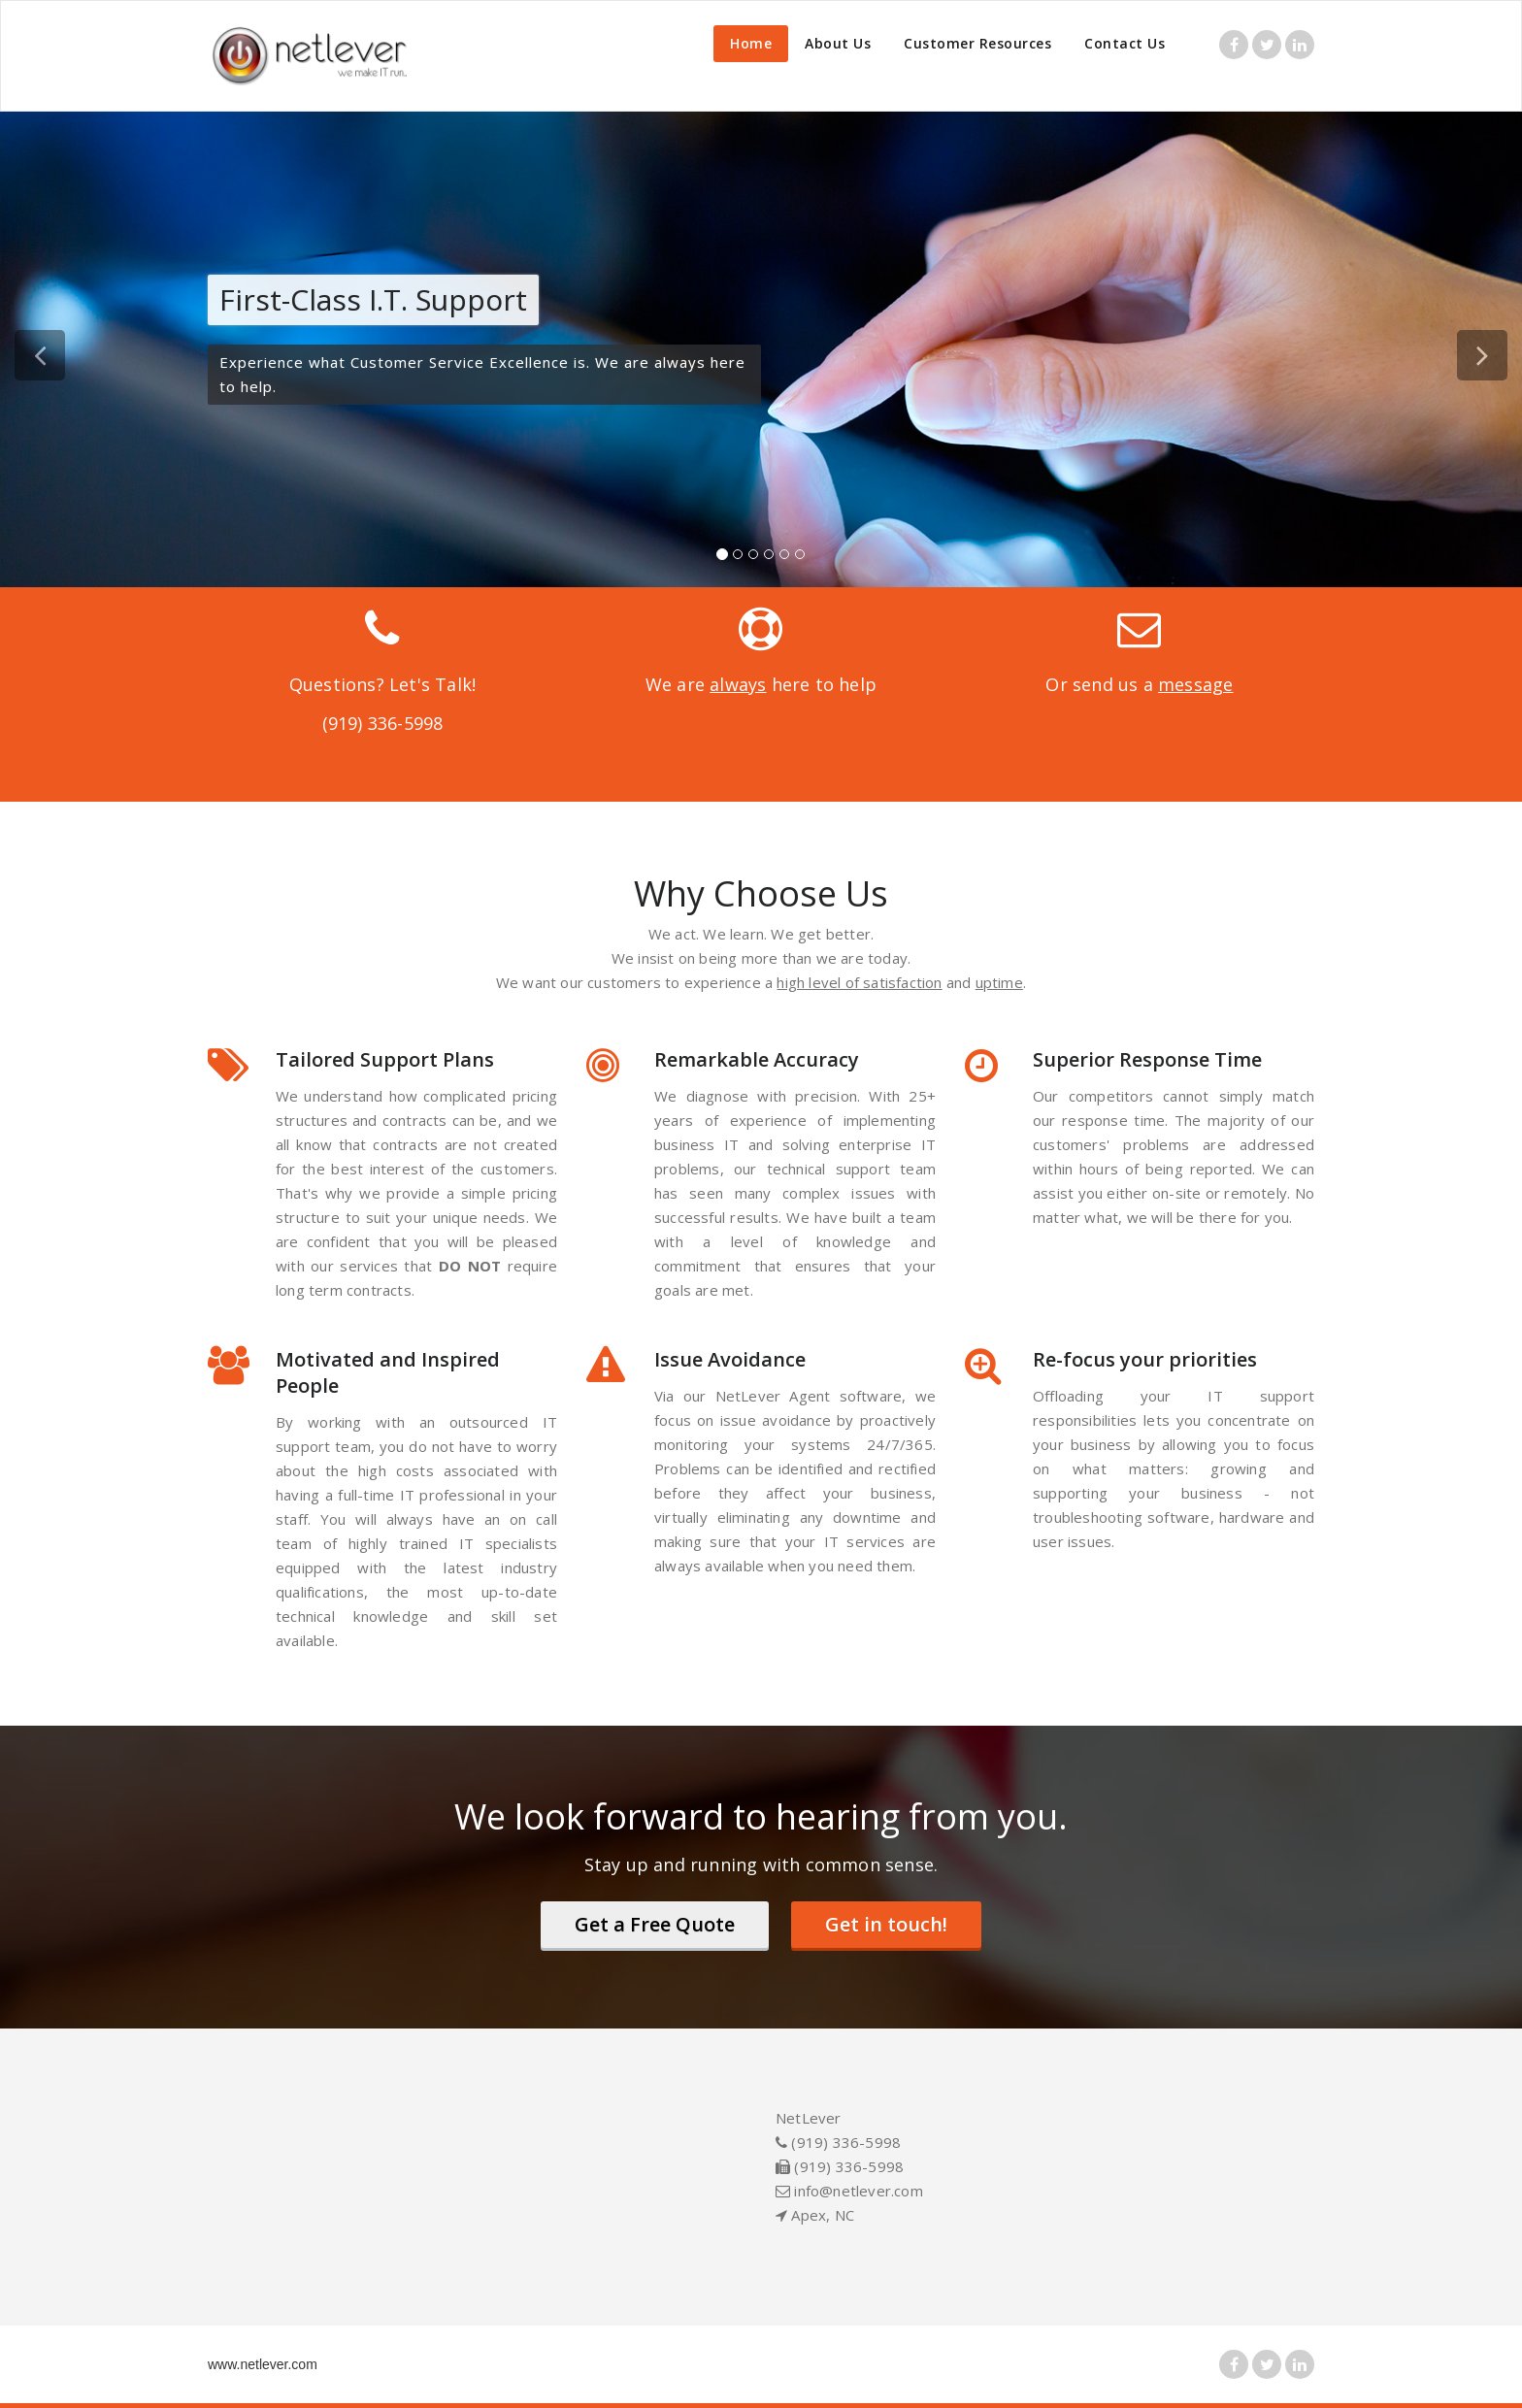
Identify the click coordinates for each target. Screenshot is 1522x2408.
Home (751, 43)
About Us (838, 43)
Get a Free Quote (655, 1924)
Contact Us (1124, 43)
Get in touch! (886, 1924)
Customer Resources (977, 43)
